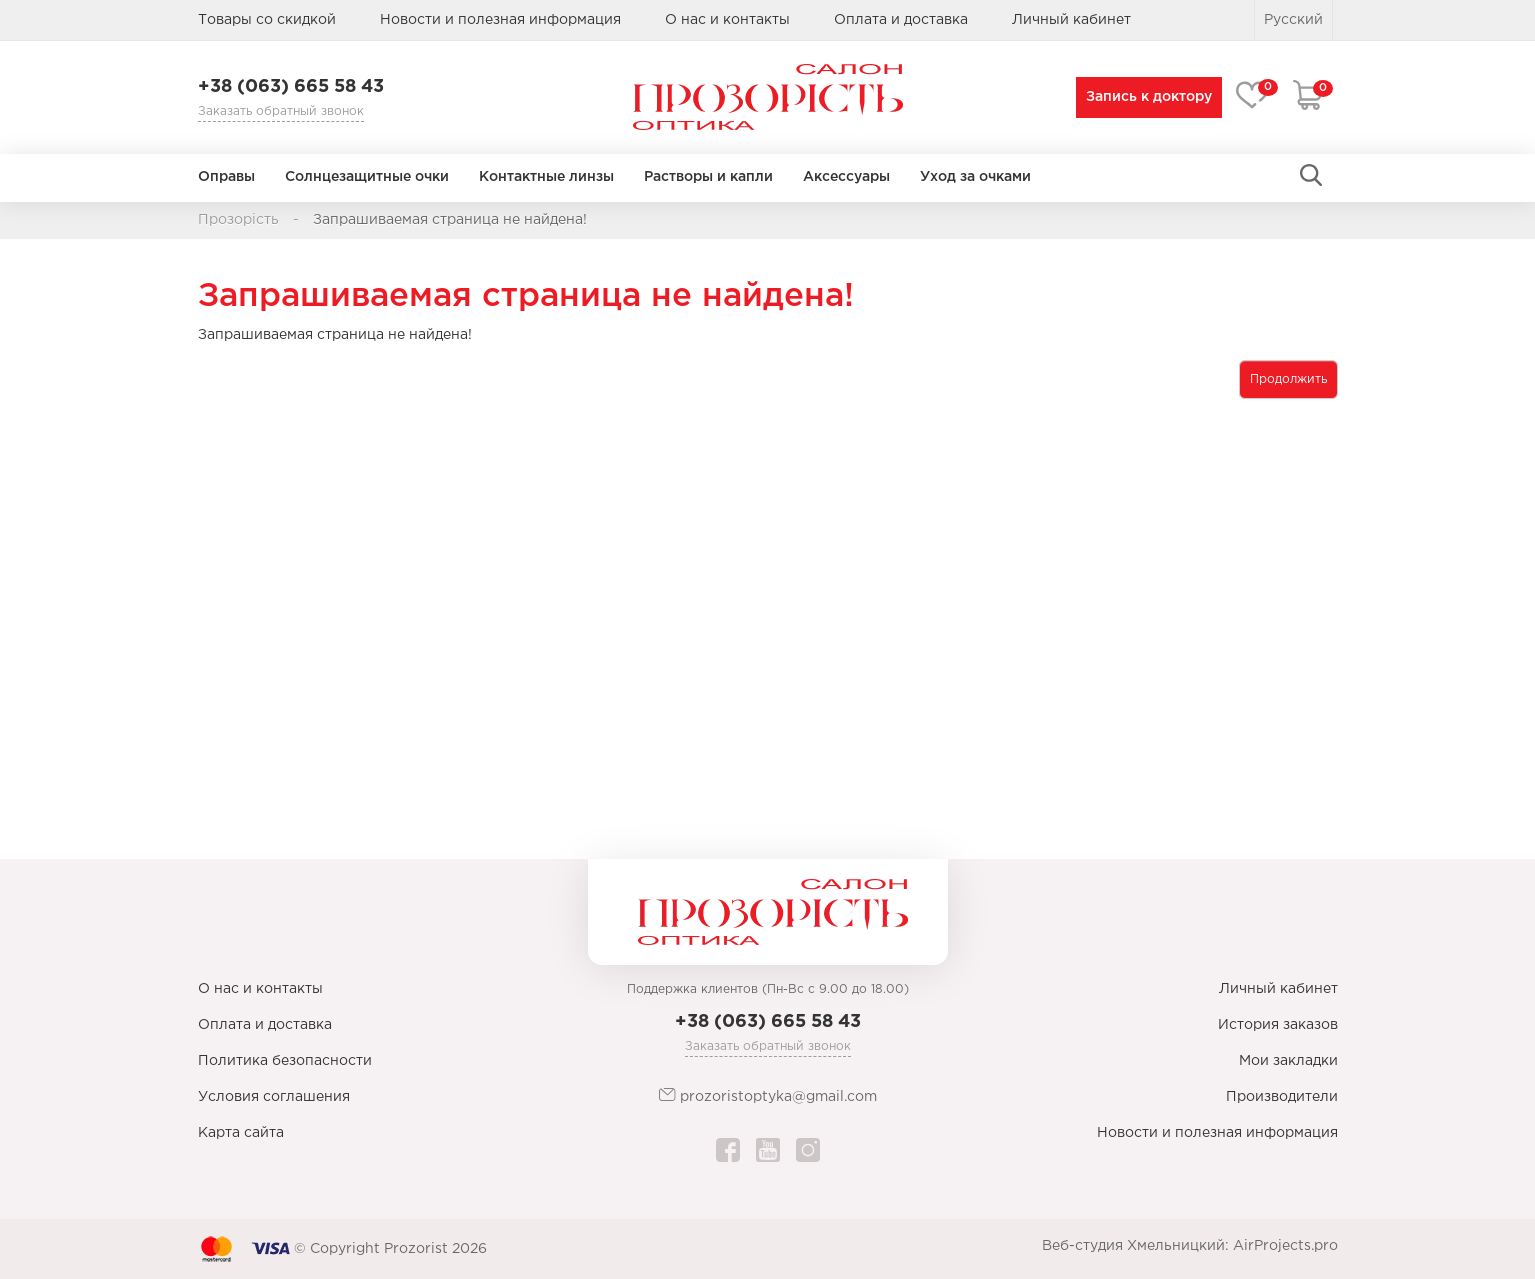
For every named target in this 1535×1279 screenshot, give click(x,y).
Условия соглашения (274, 1097)
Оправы (226, 177)
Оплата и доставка (901, 20)
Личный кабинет (1278, 989)
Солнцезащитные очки (367, 177)
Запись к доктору (1145, 97)
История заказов (1278, 1025)
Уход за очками (975, 177)
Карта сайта (241, 1133)
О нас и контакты (727, 20)
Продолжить (1288, 379)
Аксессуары (846, 177)
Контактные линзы (546, 177)
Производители (1282, 1097)
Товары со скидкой (267, 20)
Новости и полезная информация (500, 20)
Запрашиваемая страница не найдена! (450, 220)
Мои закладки (1288, 1061)
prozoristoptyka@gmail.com (768, 1095)
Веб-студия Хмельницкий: (1135, 1246)
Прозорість (238, 220)
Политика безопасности (285, 1061)
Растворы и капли (708, 177)
